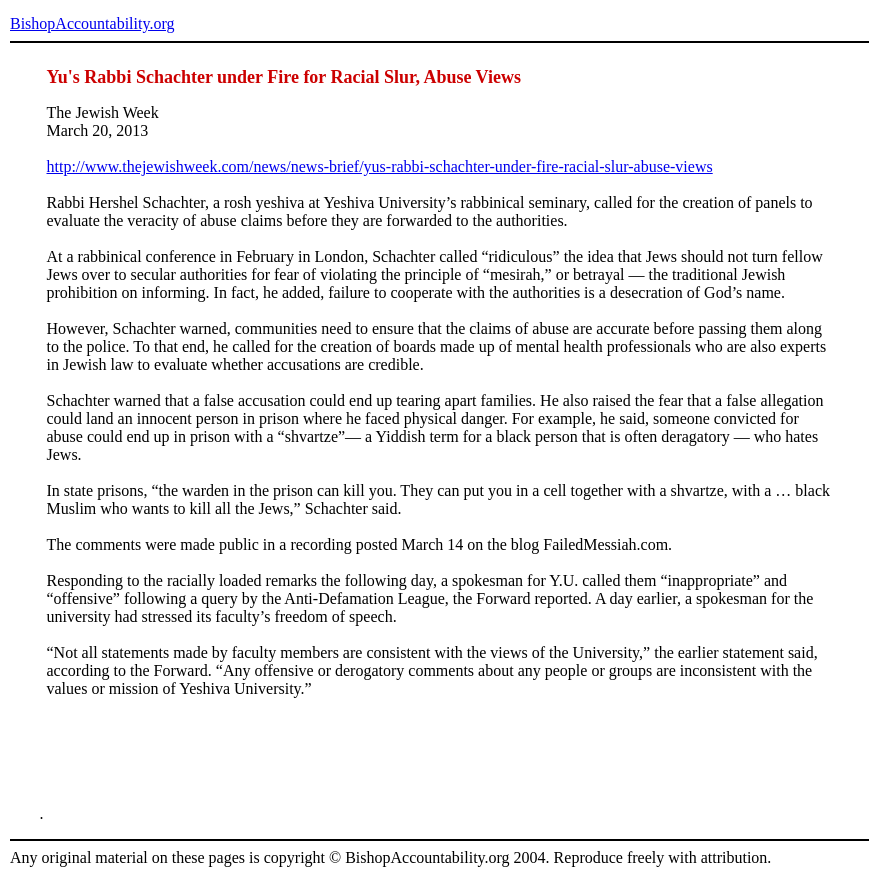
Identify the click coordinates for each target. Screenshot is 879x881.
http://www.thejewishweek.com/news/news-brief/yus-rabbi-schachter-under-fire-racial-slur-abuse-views (380, 166)
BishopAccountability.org (92, 23)
